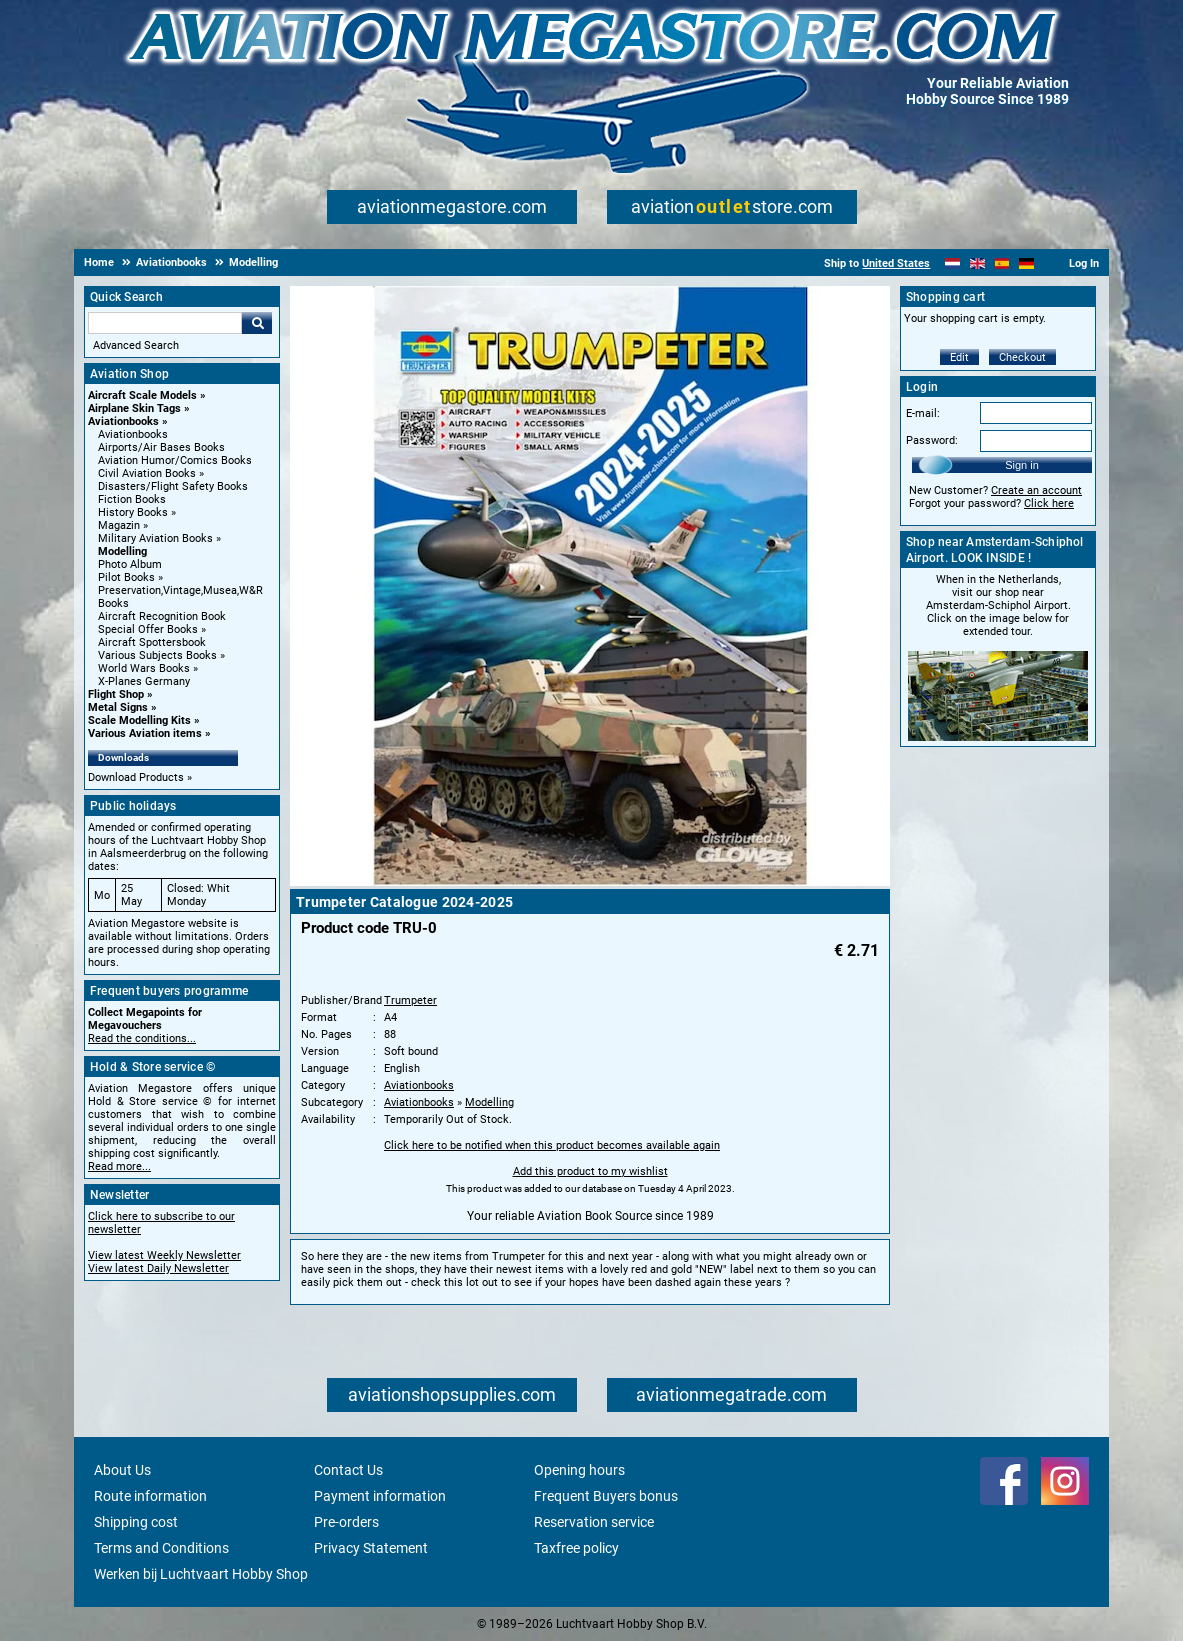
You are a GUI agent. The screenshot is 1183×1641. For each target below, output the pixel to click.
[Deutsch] (1026, 263)
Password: (932, 440)
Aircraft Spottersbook (152, 642)
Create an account (1036, 490)
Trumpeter (410, 1000)
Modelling (122, 551)
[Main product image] (590, 882)
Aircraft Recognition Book (162, 616)
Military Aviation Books (155, 538)
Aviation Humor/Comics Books (175, 460)
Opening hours (579, 1470)
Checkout (1022, 357)
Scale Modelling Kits (139, 720)
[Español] (1002, 263)
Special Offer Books (148, 629)
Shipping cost (136, 1522)
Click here (1049, 503)
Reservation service (594, 1522)
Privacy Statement (371, 1548)
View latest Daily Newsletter (158, 1268)
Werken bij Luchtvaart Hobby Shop (201, 1574)
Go (257, 323)
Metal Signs (118, 707)
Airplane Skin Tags (134, 408)
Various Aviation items (145, 733)
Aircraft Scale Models (142, 395)
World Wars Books (144, 668)
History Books (133, 512)
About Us (122, 1470)
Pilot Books (126, 577)
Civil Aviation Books (147, 473)
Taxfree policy (576, 1548)
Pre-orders (346, 1522)
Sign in (1022, 465)
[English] (977, 263)
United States (896, 263)
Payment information (380, 1496)
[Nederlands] (952, 263)
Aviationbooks (123, 421)
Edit (959, 357)
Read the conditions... (142, 1038)
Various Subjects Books (157, 655)
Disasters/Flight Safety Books (173, 486)
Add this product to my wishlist (590, 1171)
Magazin (119, 525)
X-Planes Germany (144, 681)
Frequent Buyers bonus (606, 1496)
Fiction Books (132, 499)
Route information (150, 1496)
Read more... (119, 1166)
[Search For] (165, 323)
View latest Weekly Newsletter (164, 1255)
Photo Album (130, 564)
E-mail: (923, 413)
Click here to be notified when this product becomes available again (552, 1145)
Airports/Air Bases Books (161, 447)
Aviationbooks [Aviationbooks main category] (133, 434)
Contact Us (348, 1470)
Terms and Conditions (161, 1548)
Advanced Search (136, 345)
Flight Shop (116, 694)
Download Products (136, 777)
